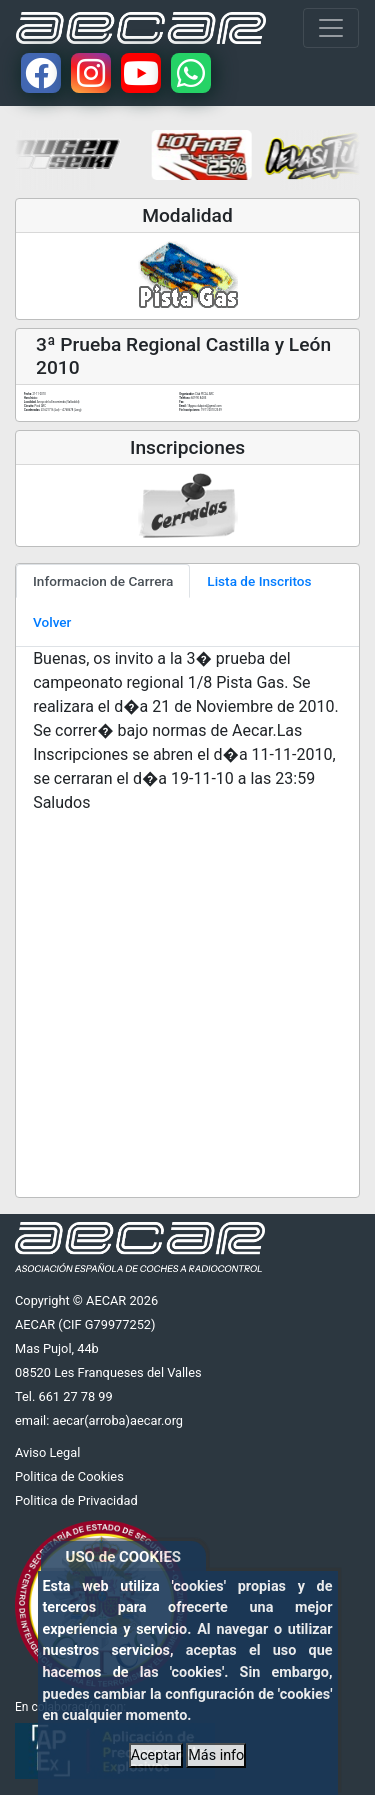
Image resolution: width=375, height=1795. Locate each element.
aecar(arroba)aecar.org (117, 1420)
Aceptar (156, 1755)
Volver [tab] (52, 622)
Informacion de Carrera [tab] (103, 581)
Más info (216, 1755)
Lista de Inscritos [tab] (259, 581)
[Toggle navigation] (331, 28)
